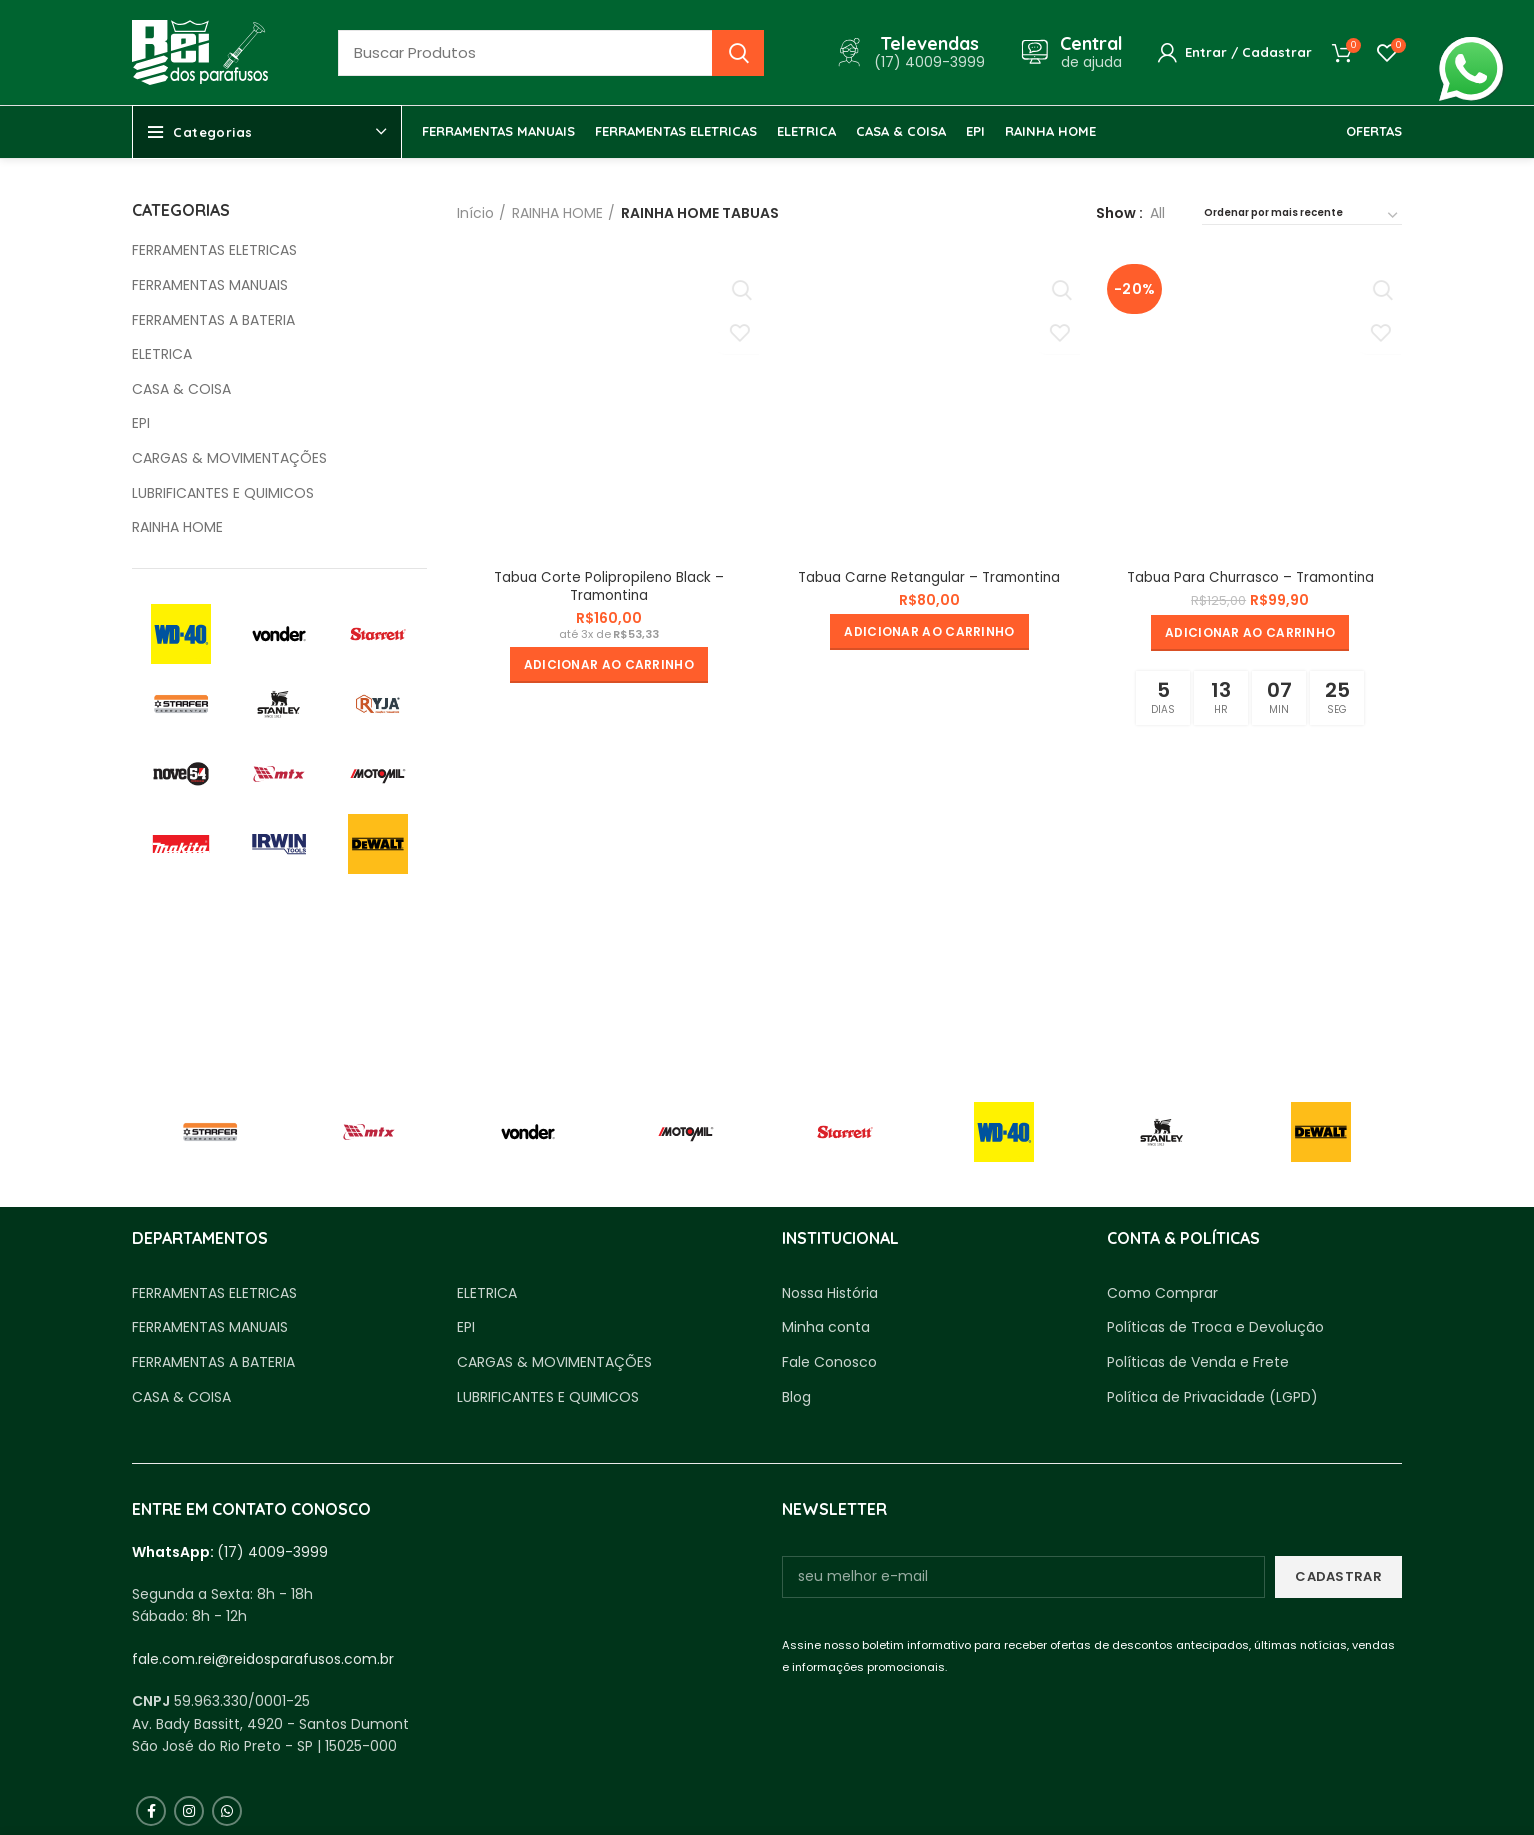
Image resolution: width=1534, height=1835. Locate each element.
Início (475, 213)
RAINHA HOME (177, 527)
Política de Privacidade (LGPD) (1212, 1397)
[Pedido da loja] (1302, 216)
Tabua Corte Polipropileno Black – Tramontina (608, 587)
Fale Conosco (829, 1362)
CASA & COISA (181, 389)
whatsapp (1471, 48)
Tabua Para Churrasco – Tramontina (1251, 578)
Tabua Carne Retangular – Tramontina (929, 578)
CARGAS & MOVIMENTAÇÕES (229, 458)
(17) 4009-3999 (272, 1552)
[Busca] (551, 53)
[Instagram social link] (189, 1811)
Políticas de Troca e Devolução (1215, 1327)
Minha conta (826, 1327)
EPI (141, 423)
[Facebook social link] (151, 1811)
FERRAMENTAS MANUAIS (210, 285)
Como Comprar (1162, 1293)
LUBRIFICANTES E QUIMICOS (223, 493)
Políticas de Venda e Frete (1198, 1362)
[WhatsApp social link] (227, 1811)
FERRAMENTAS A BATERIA (213, 320)
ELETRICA (162, 354)
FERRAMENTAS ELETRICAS (214, 250)
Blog (796, 1397)
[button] (608, 666)
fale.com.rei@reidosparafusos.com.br (263, 1659)
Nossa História (830, 1293)
